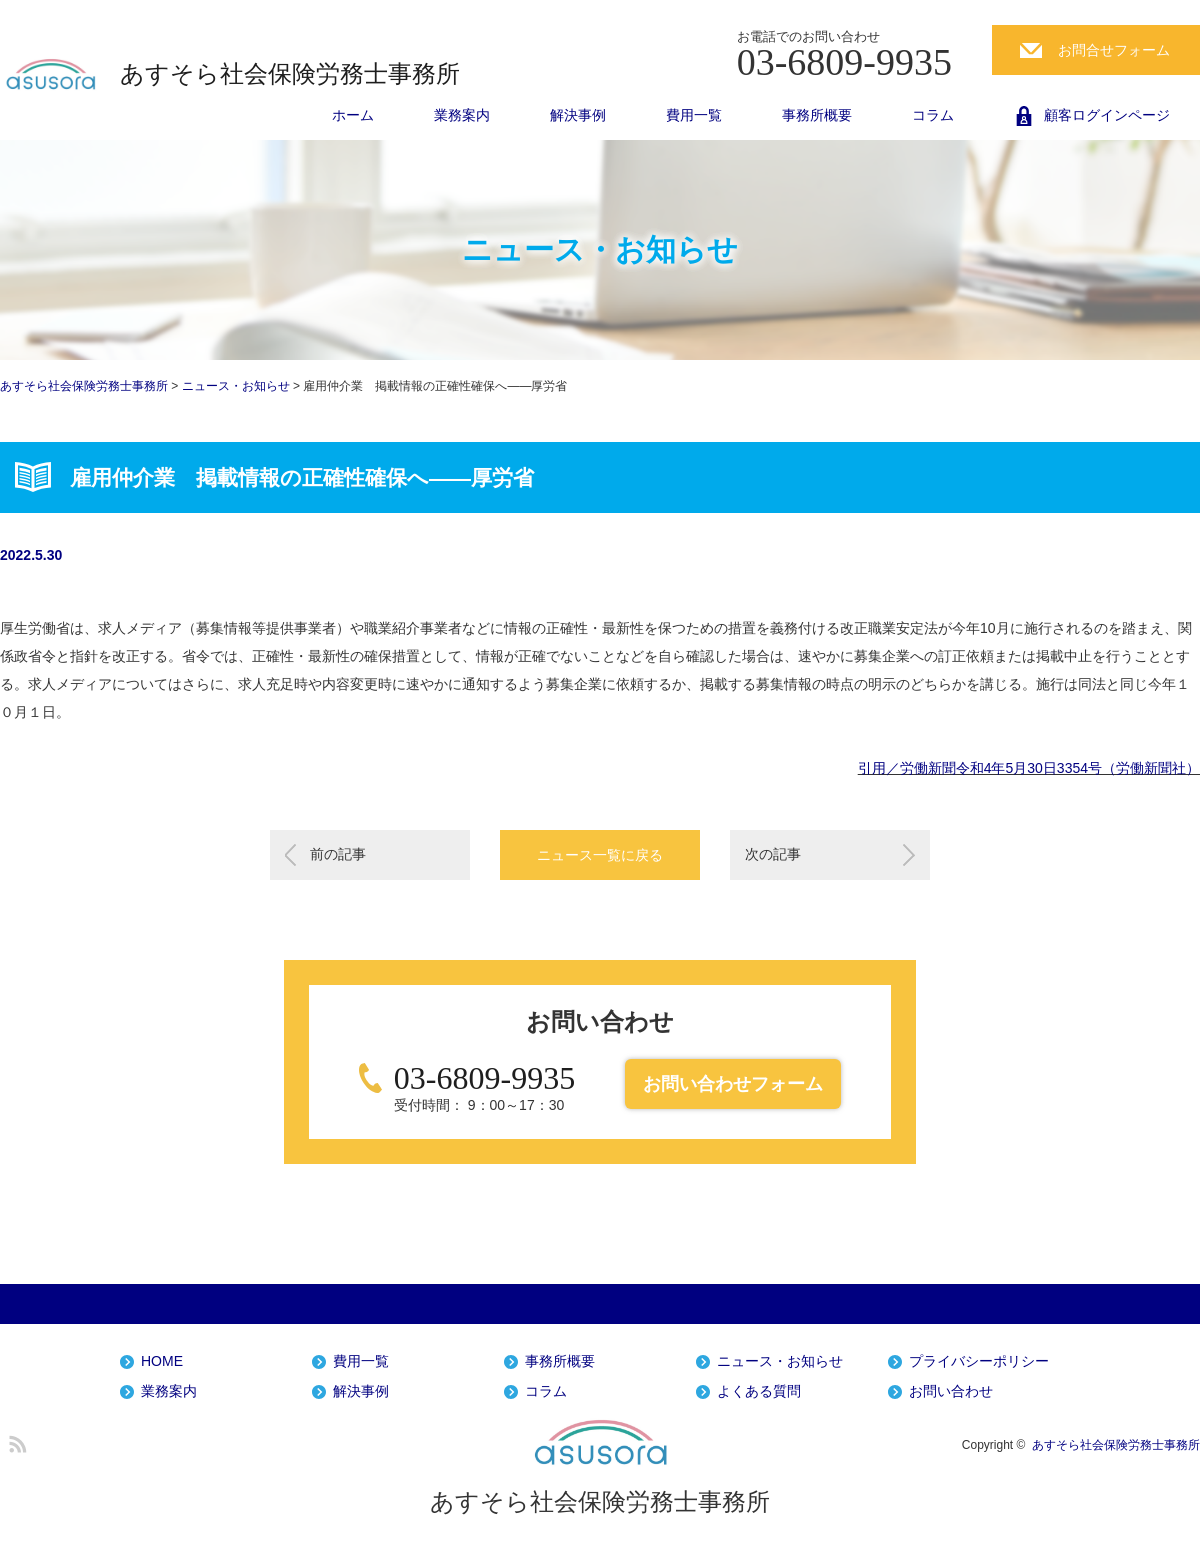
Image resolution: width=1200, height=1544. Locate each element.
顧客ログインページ (1107, 115)
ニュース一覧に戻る (600, 855)
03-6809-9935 (484, 1078)
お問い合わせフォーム (733, 1084)
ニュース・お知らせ (780, 1361)
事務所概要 (817, 115)
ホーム (353, 115)
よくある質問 (759, 1391)
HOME (162, 1361)
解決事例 (578, 115)
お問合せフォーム (1114, 50)
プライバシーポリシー (979, 1361)
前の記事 (338, 854)
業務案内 (462, 115)
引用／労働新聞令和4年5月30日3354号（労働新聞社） (1029, 768)
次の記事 (773, 854)
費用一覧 (694, 115)
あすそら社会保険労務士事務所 (290, 74)
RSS (15, 1441)
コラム (933, 115)
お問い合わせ (951, 1391)
